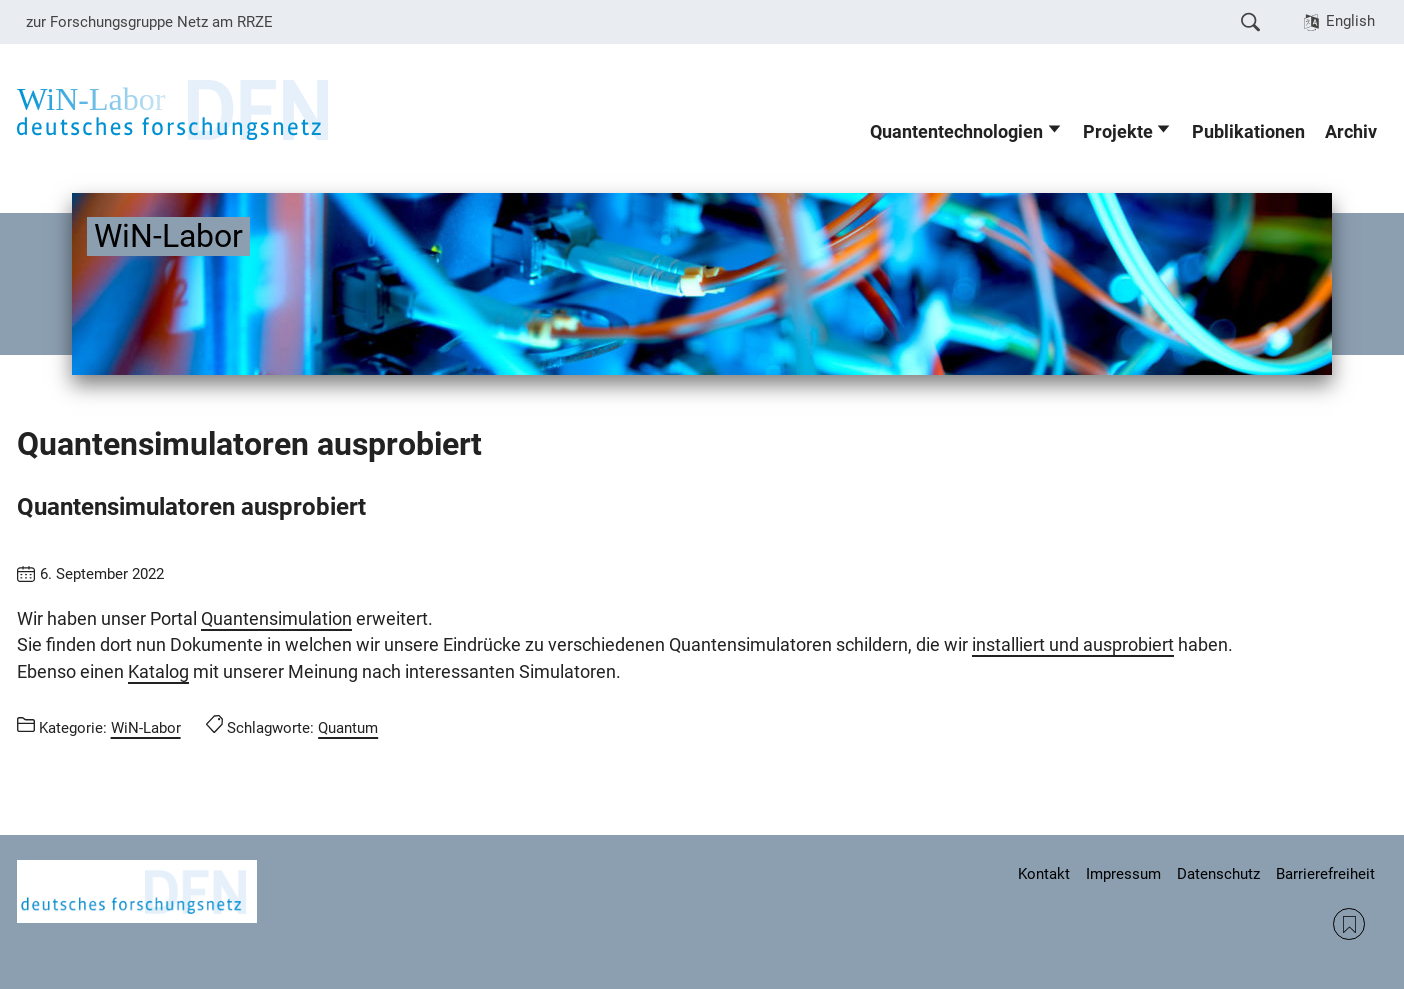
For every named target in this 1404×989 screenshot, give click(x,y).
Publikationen (1248, 132)
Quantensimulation (276, 619)
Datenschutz (1218, 874)
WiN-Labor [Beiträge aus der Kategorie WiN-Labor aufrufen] (146, 728)
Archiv (1351, 132)
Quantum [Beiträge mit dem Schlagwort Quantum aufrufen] (348, 728)
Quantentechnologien (956, 132)
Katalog (158, 672)
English (1350, 21)
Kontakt (1044, 874)
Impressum (1123, 874)
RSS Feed (1349, 924)
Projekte (1118, 132)
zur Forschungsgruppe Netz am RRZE (149, 22)
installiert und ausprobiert (1073, 645)
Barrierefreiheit (1325, 874)
